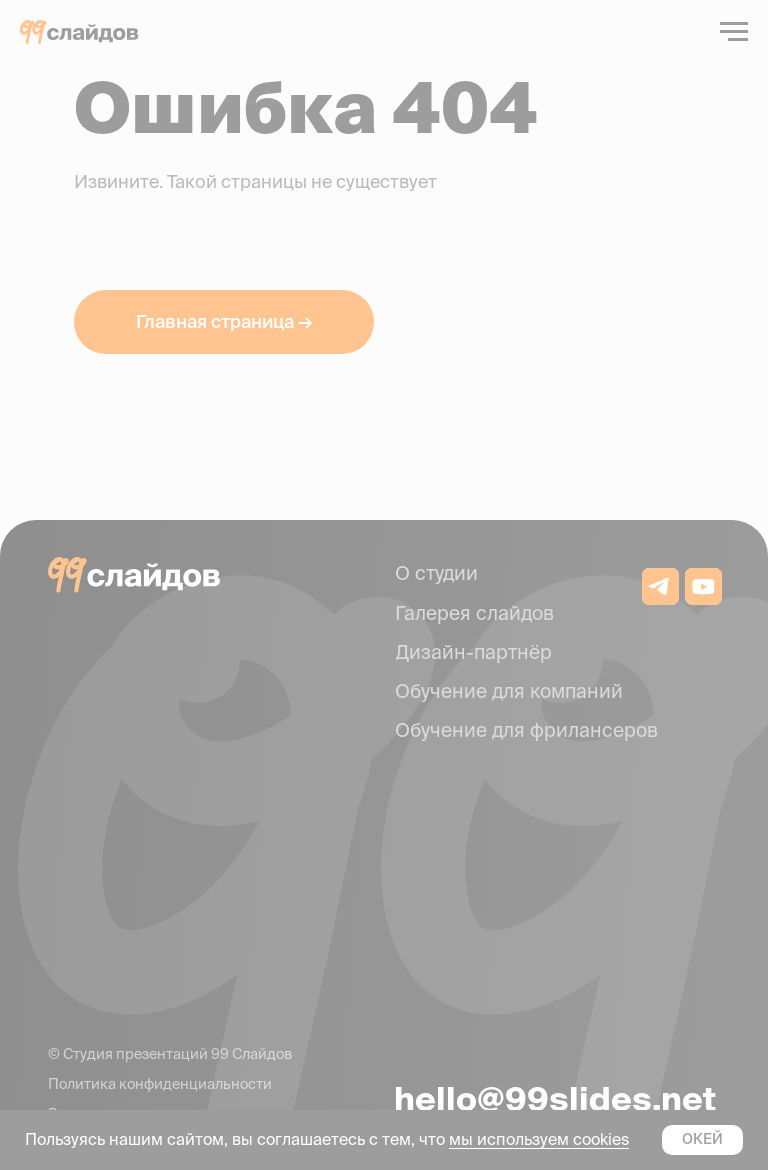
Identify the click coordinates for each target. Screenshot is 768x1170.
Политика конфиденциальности (160, 1084)
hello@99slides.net (555, 1099)
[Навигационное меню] (734, 32)
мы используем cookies (539, 1139)
